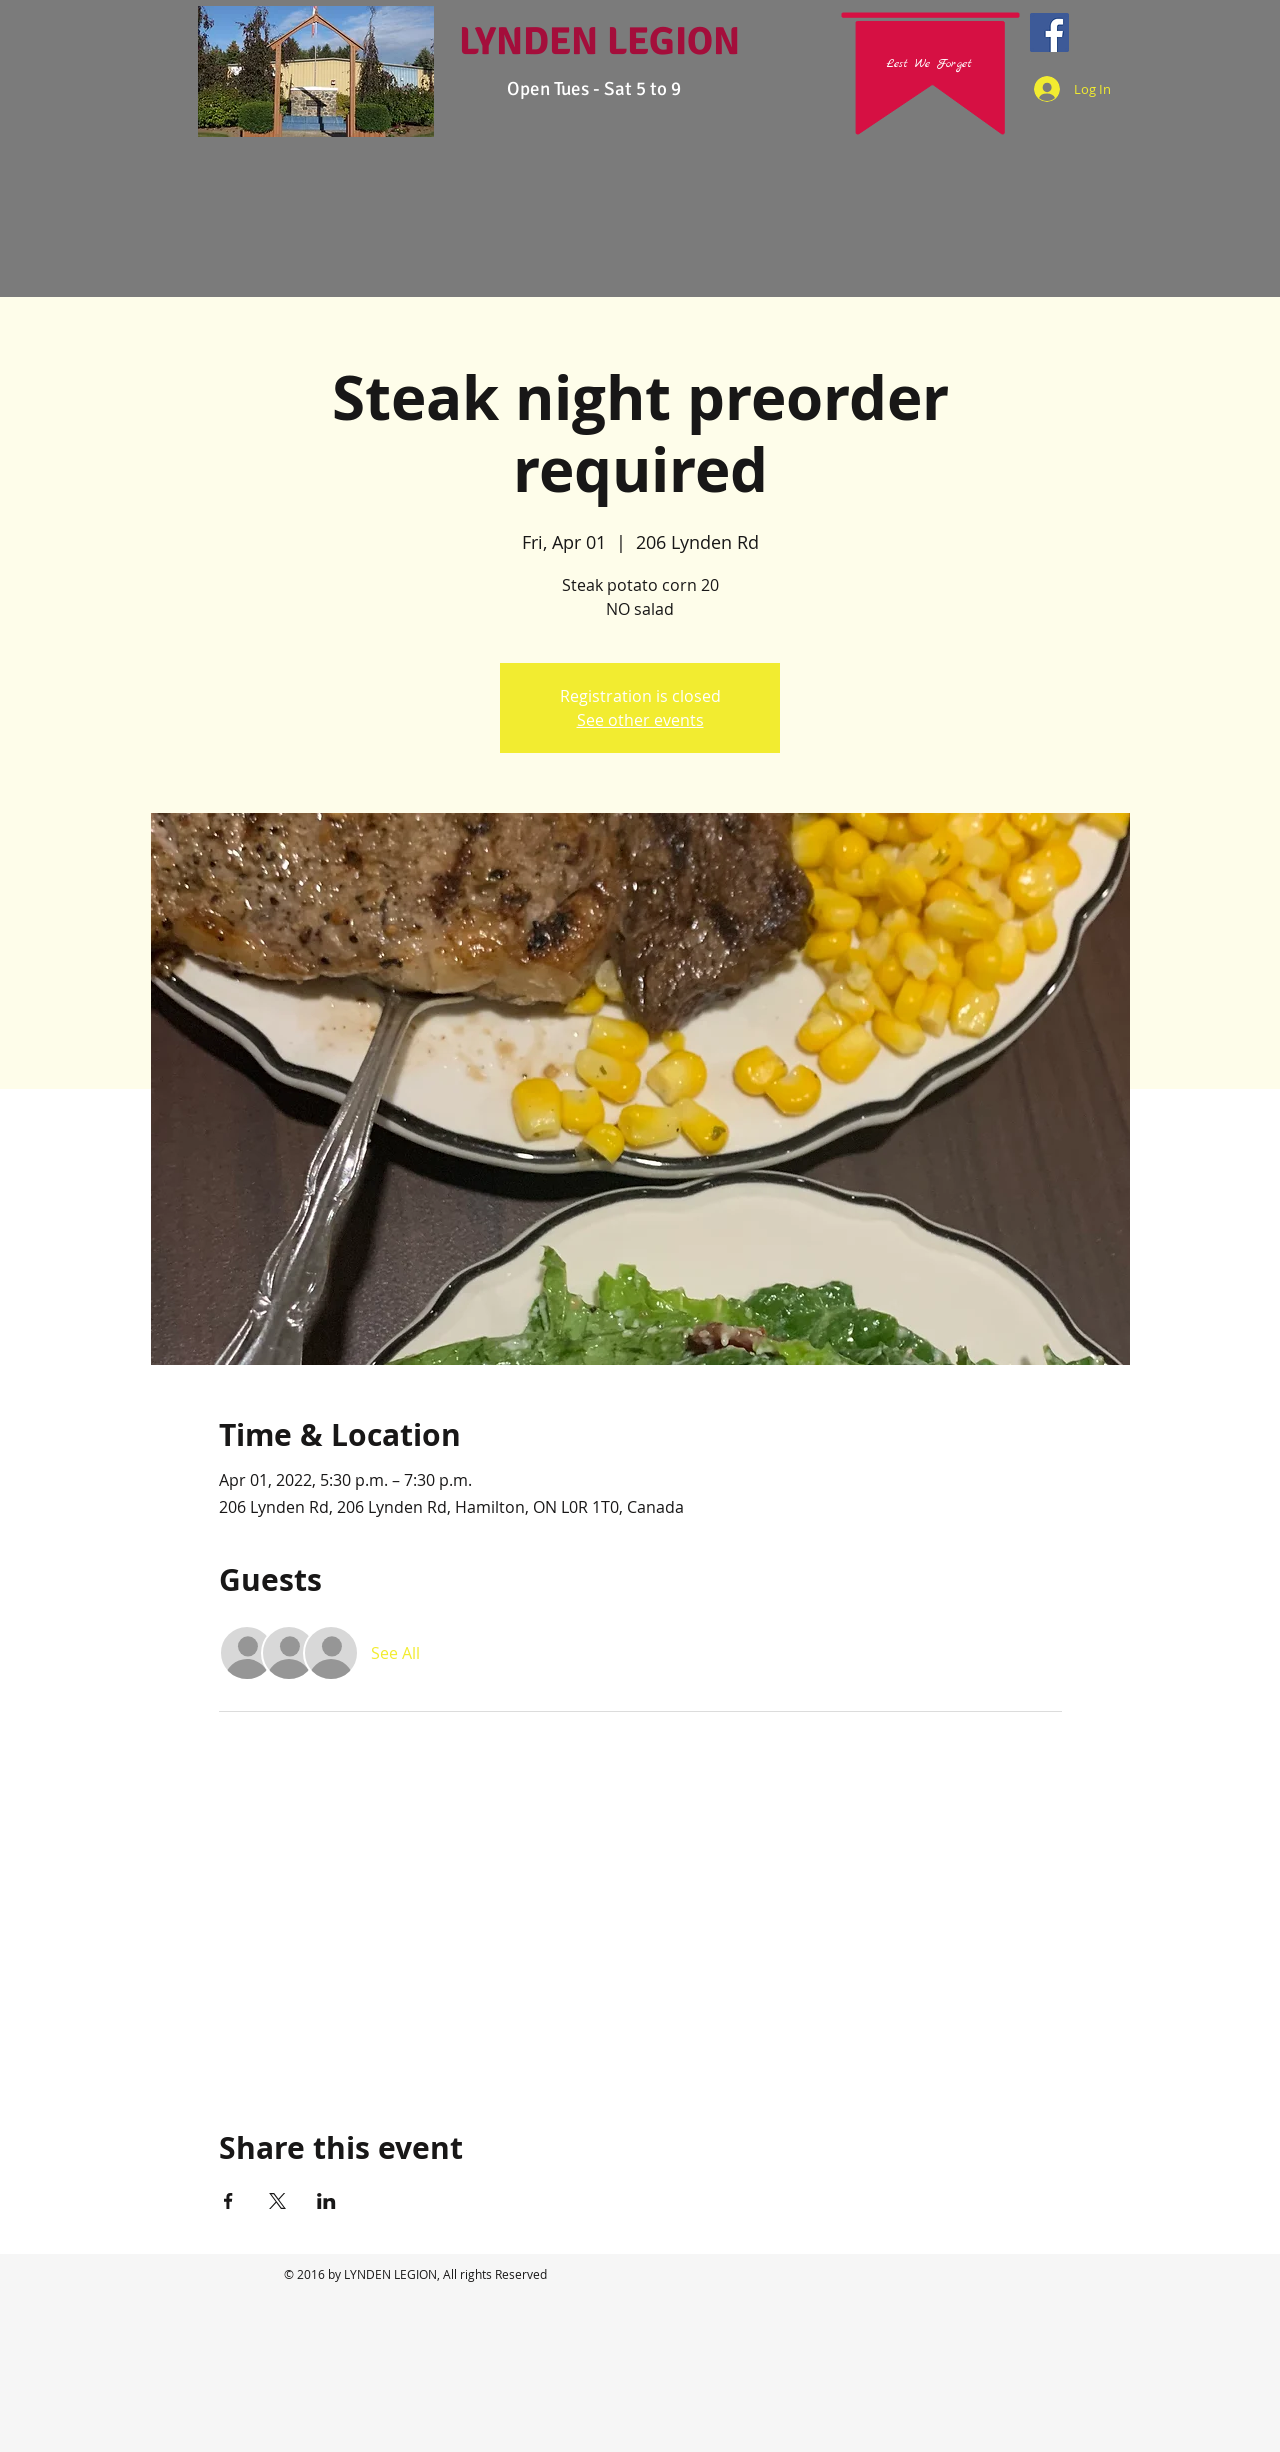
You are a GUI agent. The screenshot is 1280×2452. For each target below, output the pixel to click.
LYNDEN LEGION (599, 41)
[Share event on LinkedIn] (326, 2201)
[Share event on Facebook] (228, 2201)
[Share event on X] (277, 2201)
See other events (640, 720)
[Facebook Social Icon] (1049, 32)
